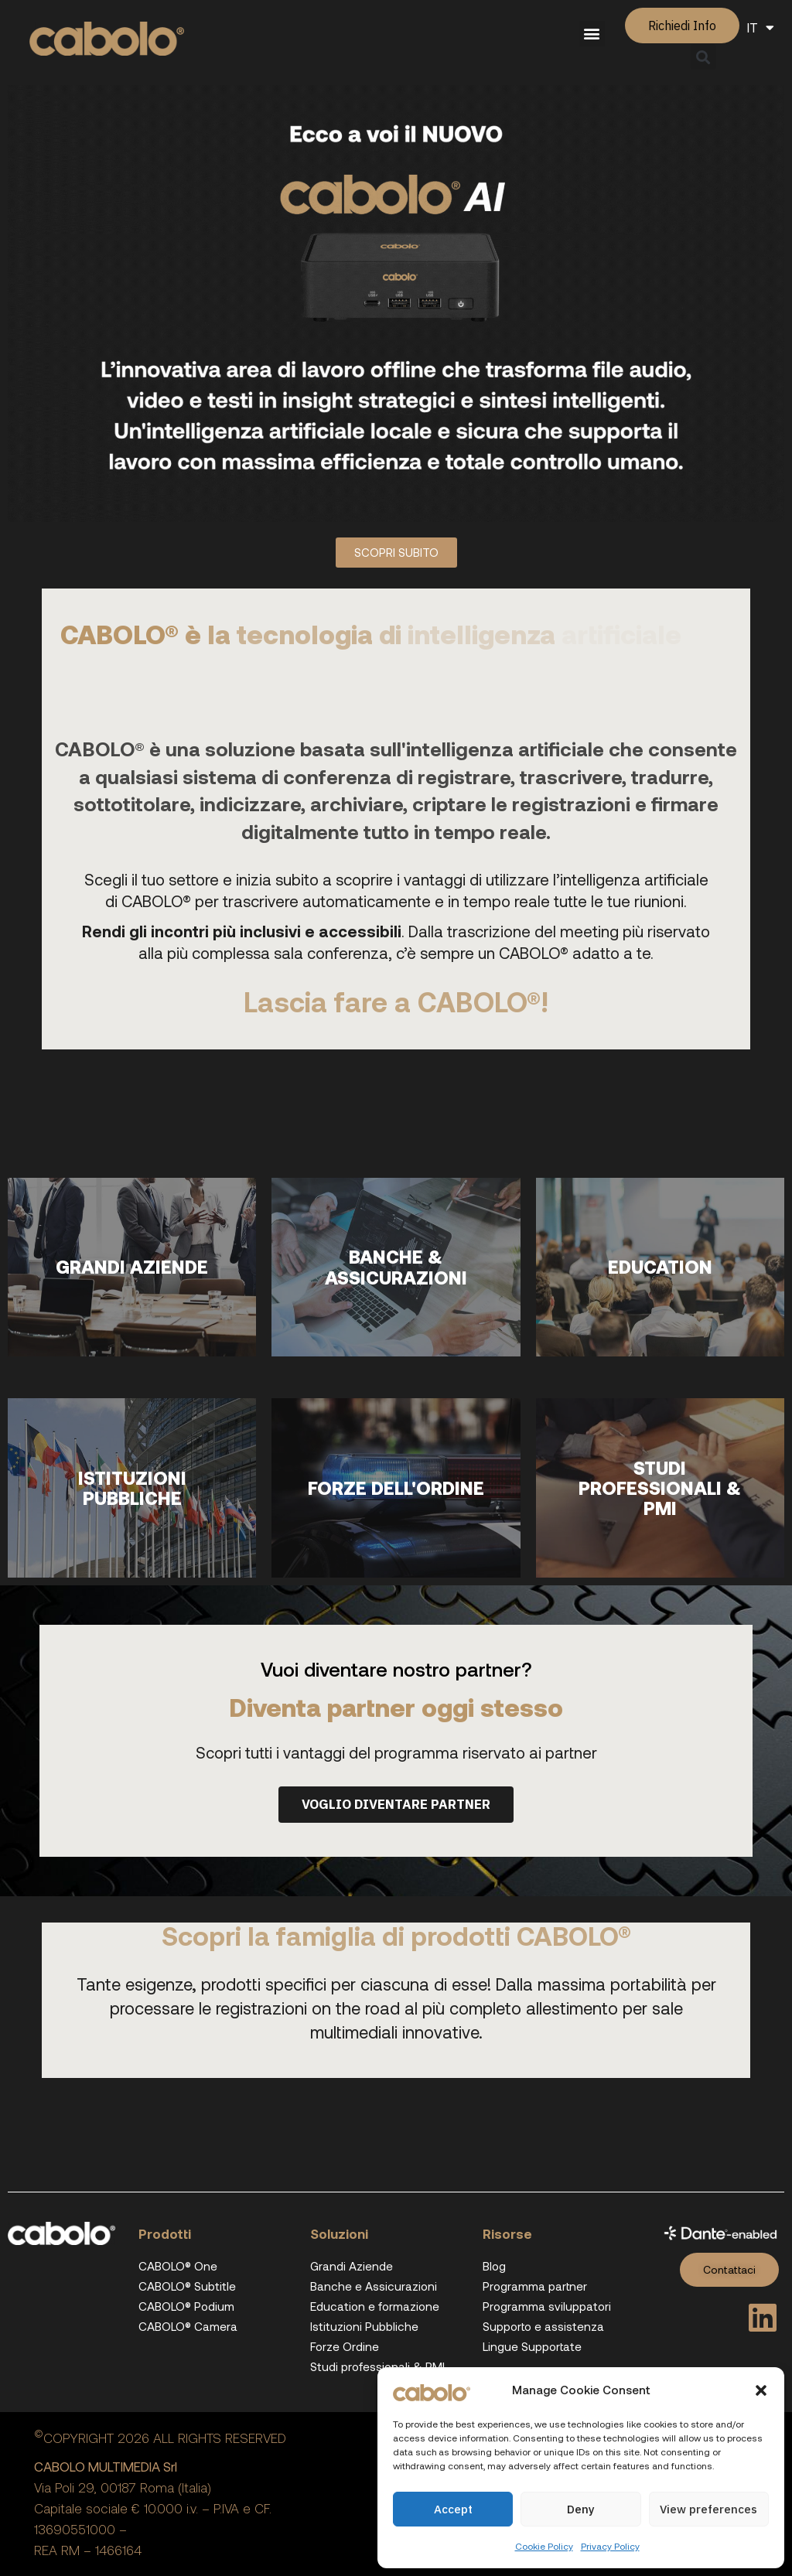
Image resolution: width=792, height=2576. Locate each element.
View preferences (708, 2509)
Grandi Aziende (351, 2266)
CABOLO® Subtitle (187, 2286)
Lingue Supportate (532, 2346)
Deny (581, 2509)
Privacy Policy (610, 2545)
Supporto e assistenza (543, 2326)
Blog (494, 2266)
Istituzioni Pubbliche (364, 2326)
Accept (453, 2509)
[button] (761, 2390)
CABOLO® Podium (186, 2306)
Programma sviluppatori (547, 2306)
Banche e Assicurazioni (373, 2286)
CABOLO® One (177, 2266)
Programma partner (535, 2286)
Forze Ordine (344, 2346)
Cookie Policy (544, 2545)
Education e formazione (374, 2306)
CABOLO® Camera (187, 2326)
